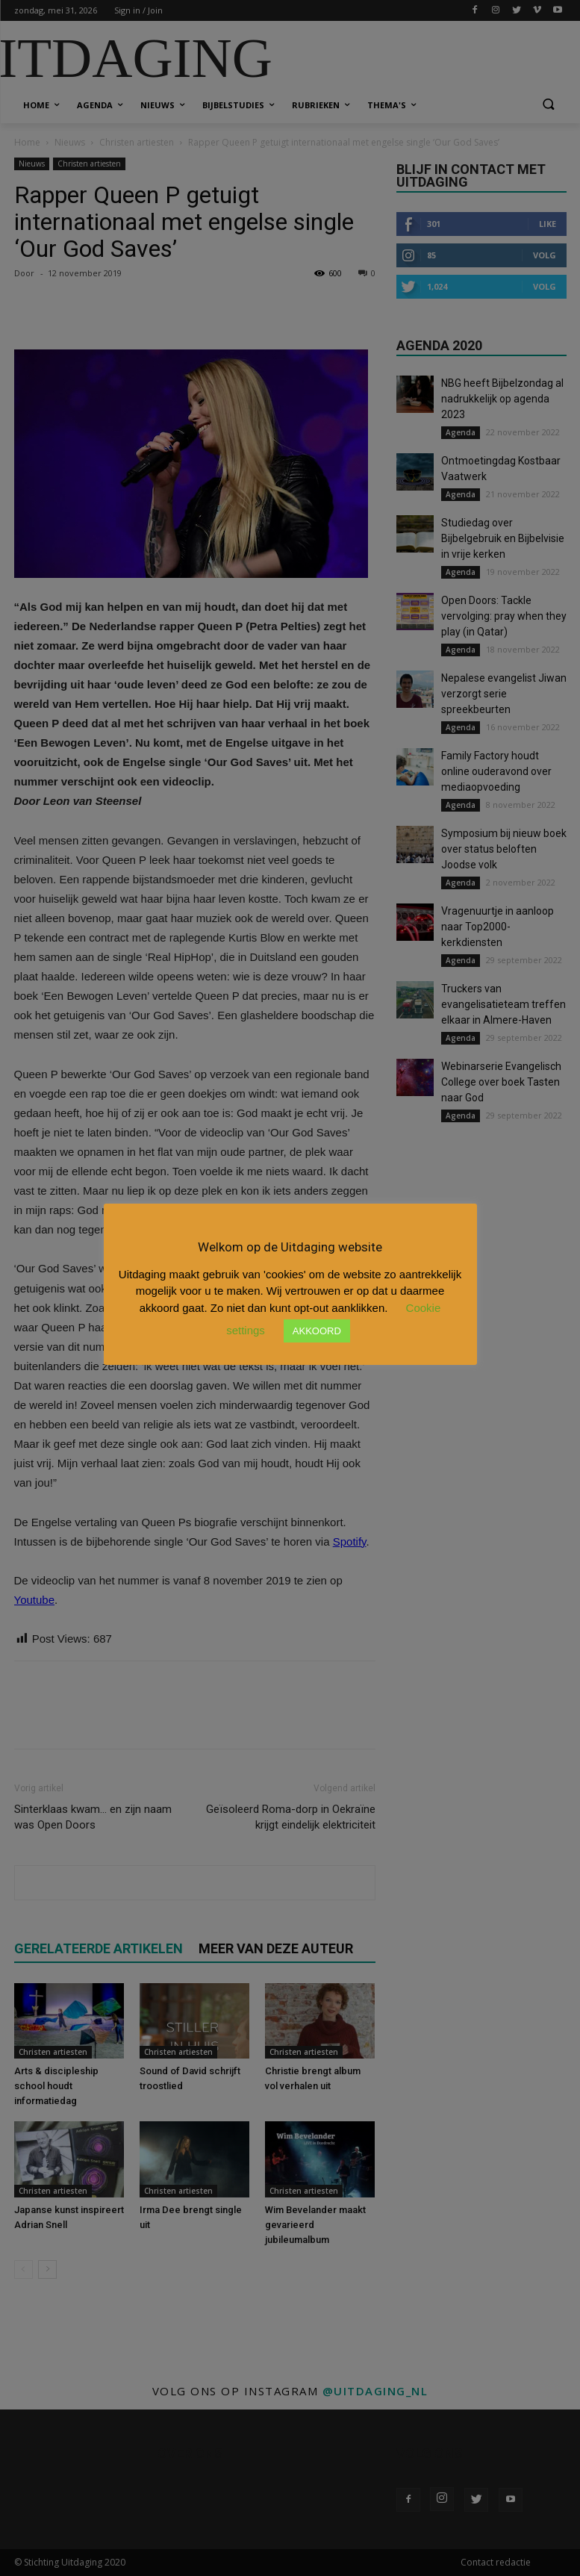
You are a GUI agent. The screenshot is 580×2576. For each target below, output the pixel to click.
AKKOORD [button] (317, 1331)
